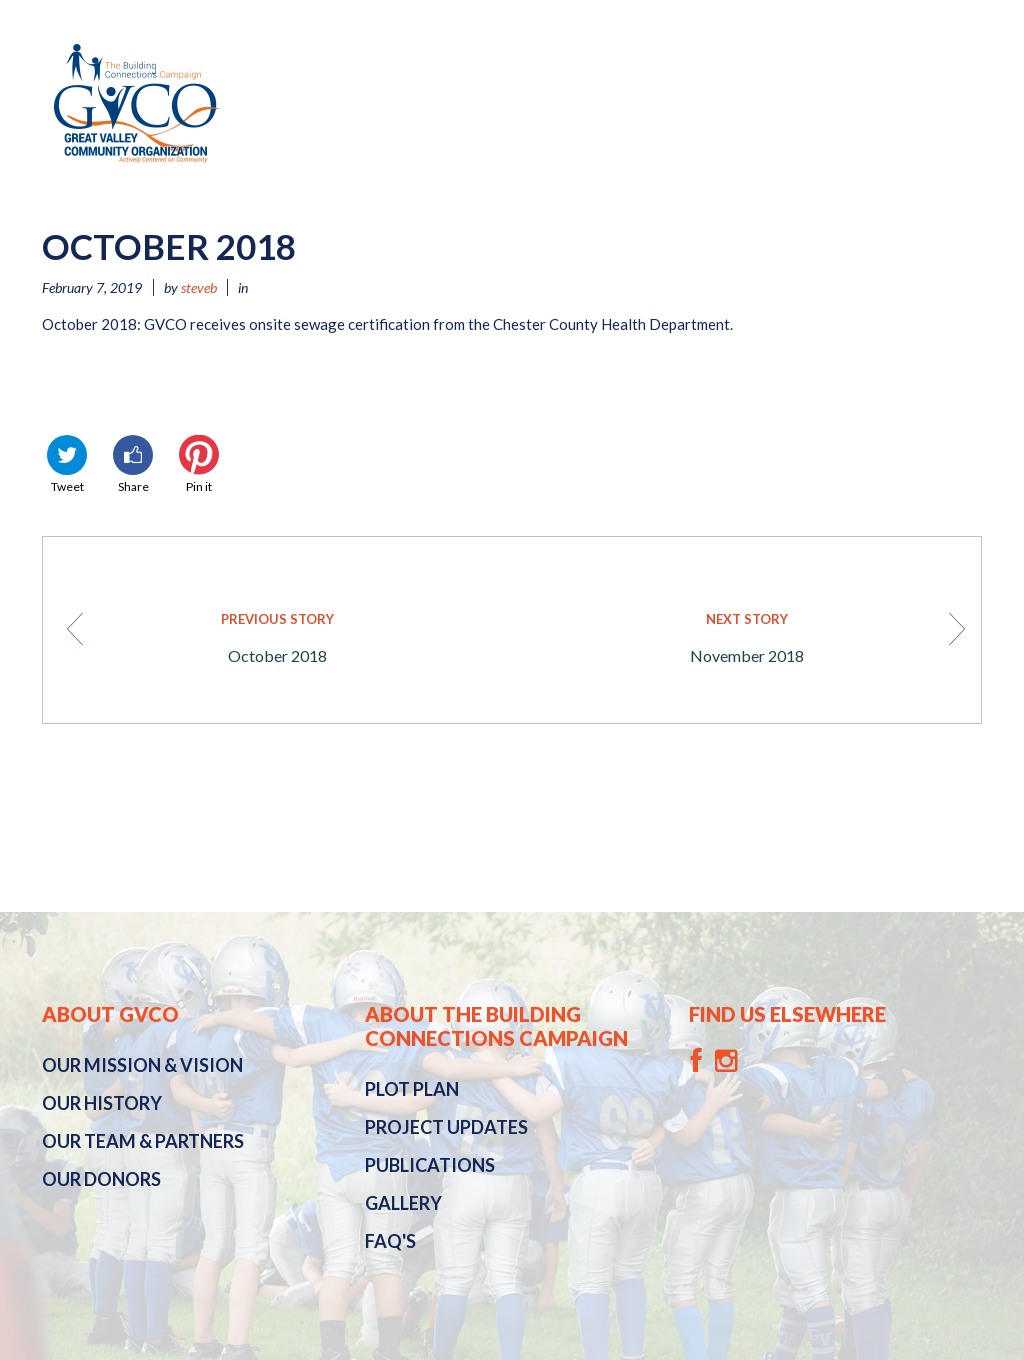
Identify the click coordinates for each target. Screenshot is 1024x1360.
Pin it (199, 464)
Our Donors (101, 1179)
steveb (199, 287)
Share (133, 464)
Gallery (403, 1203)
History (102, 1103)
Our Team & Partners (143, 1141)
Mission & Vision (142, 1065)
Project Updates (446, 1127)
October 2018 (259, 636)
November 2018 (768, 636)
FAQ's (390, 1241)
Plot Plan (412, 1089)
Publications (430, 1165)
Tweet (67, 464)
